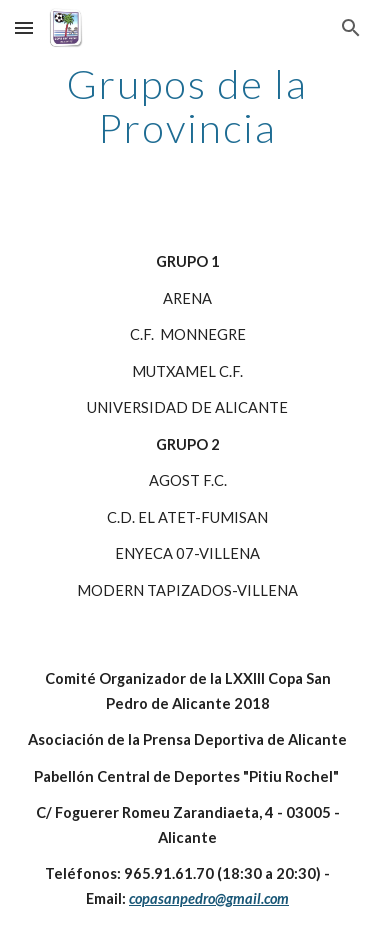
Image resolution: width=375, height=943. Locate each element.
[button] (24, 27)
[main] (188, 106)
